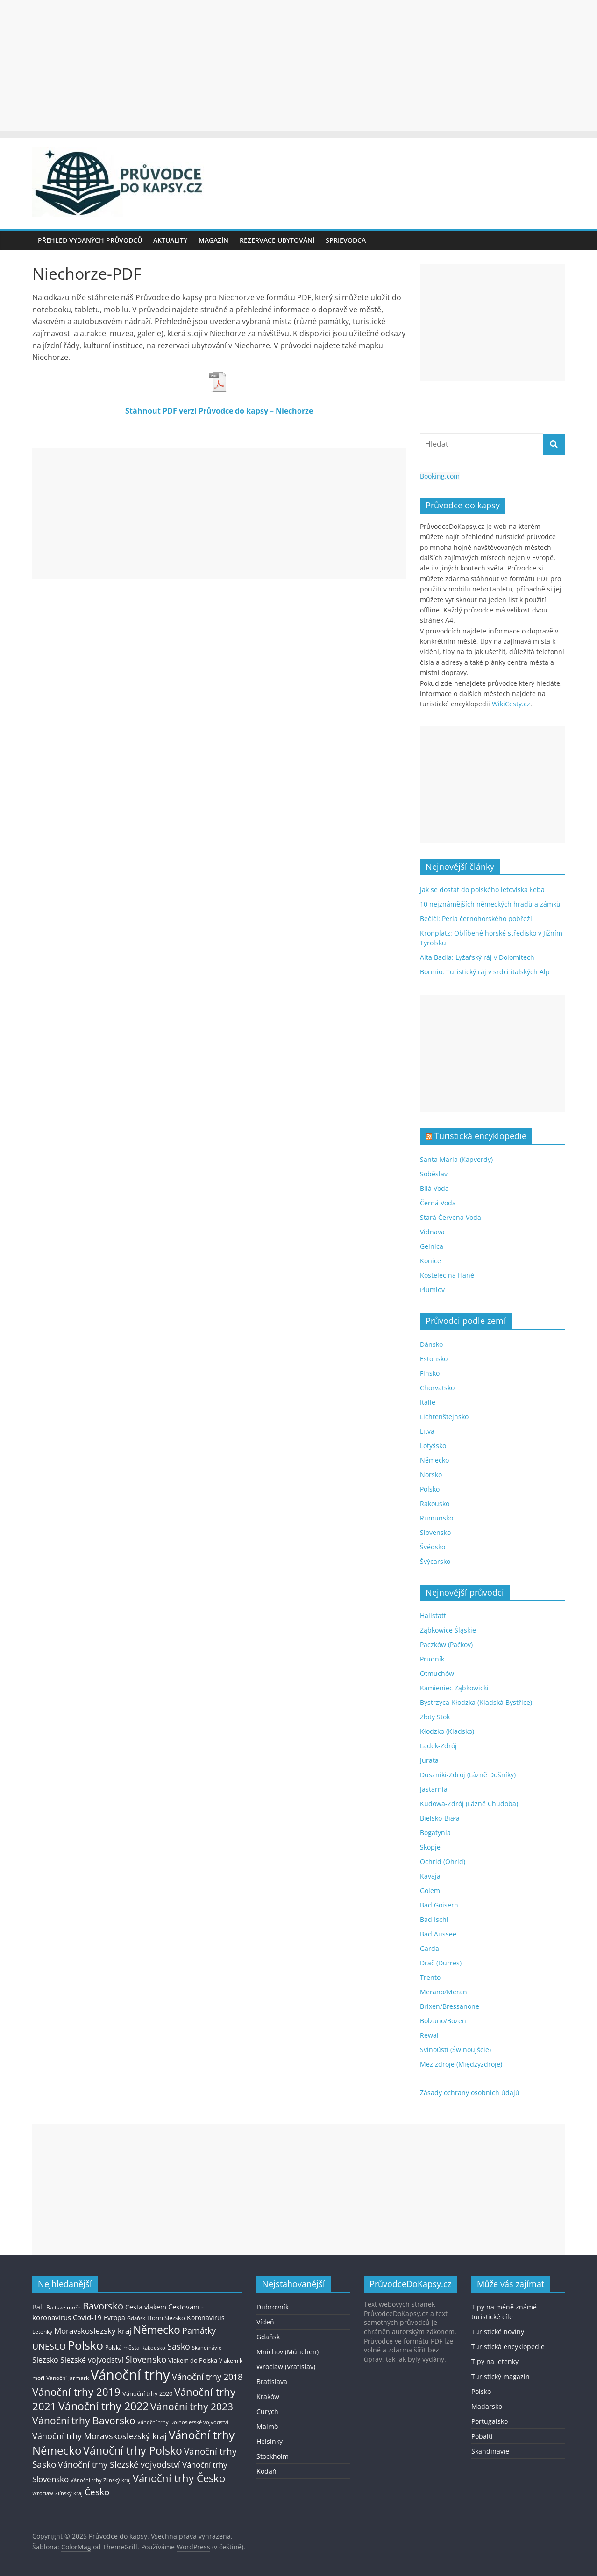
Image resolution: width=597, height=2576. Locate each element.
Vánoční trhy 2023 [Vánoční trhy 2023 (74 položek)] (191, 2406)
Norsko (431, 1474)
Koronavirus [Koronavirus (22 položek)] (206, 2317)
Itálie (427, 1402)
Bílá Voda (434, 1188)
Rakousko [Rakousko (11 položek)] (153, 2347)
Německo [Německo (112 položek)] (156, 2330)
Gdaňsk (268, 2336)
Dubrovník (272, 2306)
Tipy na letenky (495, 2361)
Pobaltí (482, 2436)
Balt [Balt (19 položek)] (38, 2306)
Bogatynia (435, 1832)
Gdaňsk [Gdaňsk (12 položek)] (136, 2318)
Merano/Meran (443, 1991)
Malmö (267, 2426)
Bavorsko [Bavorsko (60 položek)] (103, 2306)
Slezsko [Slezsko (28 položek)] (45, 2360)
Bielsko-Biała (440, 1818)
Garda (429, 1948)
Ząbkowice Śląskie (448, 1630)
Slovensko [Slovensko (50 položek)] (145, 2359)
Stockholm (272, 2456)
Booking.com (440, 476)
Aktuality (170, 240)
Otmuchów (437, 1673)
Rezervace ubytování (277, 240)
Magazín (213, 240)
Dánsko (431, 1344)
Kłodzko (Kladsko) (447, 1731)
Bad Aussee (438, 1933)
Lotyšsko (433, 1445)
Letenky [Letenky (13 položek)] (42, 2332)
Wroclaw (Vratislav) (285, 2366)
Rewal (429, 2035)
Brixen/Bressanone (449, 2006)
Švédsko (432, 1546)
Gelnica (431, 1246)
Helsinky (269, 2441)
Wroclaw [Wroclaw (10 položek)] (42, 2493)
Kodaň (266, 2471)
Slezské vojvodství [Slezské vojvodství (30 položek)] (91, 2360)
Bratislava (271, 2381)
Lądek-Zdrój (438, 1745)
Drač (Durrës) (441, 1962)
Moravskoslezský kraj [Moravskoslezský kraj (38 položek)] (92, 2330)
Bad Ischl (434, 1919)
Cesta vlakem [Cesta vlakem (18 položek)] (145, 2307)
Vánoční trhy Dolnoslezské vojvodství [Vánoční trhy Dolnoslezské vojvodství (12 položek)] (182, 2422)
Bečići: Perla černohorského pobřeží (476, 918)
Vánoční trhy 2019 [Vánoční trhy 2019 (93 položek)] (76, 2392)
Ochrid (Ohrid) (442, 1861)
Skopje (430, 1847)
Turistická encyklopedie (480, 1135)
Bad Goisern (439, 1904)
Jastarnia (434, 1789)
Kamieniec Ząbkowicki (454, 1687)
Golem (430, 1890)
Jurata (429, 1760)
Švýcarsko (435, 1561)
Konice (430, 1260)
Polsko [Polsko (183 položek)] (85, 2345)
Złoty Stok (435, 1716)
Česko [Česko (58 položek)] (97, 2491)
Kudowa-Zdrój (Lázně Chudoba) (469, 1803)
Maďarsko (486, 2406)
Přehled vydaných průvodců (90, 240)
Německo (434, 1460)
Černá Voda (438, 1202)
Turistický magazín (500, 2376)
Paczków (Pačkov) (446, 1644)
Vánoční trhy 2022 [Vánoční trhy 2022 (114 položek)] (103, 2406)
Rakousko (434, 1503)
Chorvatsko (437, 1387)
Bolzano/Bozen (443, 2020)
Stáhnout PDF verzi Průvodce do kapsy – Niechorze (219, 411)
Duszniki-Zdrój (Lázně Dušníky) (468, 1774)
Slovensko (435, 1532)
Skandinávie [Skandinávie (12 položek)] (206, 2347)
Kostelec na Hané (447, 1275)
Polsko (430, 1489)
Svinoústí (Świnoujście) (455, 2049)
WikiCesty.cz (511, 703)
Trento (430, 1977)
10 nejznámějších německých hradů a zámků (490, 904)
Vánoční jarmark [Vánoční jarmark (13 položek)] (67, 2378)
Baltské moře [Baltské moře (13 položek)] (63, 2307)
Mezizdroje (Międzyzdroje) (461, 2064)
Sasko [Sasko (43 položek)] (178, 2346)
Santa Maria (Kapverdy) (456, 1159)
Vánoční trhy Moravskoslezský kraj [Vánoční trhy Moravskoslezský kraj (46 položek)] (99, 2436)
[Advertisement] (298, 65)
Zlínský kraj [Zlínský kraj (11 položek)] (69, 2493)
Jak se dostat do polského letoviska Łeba (482, 889)
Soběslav (434, 1173)
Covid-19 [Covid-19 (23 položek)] (87, 2317)
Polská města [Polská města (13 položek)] (122, 2347)
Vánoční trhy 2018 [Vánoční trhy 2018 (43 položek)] (207, 2376)
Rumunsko (436, 1517)
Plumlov (432, 1289)
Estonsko (434, 1358)
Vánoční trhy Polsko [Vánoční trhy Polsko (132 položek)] (132, 2450)
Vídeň (265, 2321)
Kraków (267, 2396)
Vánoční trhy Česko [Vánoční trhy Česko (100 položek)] (179, 2478)
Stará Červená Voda (450, 1217)
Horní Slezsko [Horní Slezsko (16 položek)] (166, 2318)
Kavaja (430, 1876)
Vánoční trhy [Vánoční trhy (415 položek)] (130, 2374)
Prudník (432, 1658)
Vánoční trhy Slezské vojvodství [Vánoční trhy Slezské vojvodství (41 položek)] (119, 2464)
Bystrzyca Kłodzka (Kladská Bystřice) (476, 1702)
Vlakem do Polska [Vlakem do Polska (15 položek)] (192, 2361)
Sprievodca (346, 240)
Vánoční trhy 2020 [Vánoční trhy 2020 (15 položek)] (147, 2394)
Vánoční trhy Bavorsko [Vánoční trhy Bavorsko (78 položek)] (83, 2420)
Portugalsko (489, 2421)
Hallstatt (433, 1615)
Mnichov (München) (287, 2351)
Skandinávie (490, 2451)
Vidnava (432, 1231)
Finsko (430, 1373)
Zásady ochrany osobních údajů (469, 2092)
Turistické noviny (497, 2331)
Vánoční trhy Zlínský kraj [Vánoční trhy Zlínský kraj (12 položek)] (101, 2480)
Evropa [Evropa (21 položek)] (114, 2317)
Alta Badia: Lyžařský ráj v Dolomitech (477, 957)
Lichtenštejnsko (444, 1416)
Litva (427, 1431)
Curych (267, 2411)
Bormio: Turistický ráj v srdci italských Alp (485, 971)
